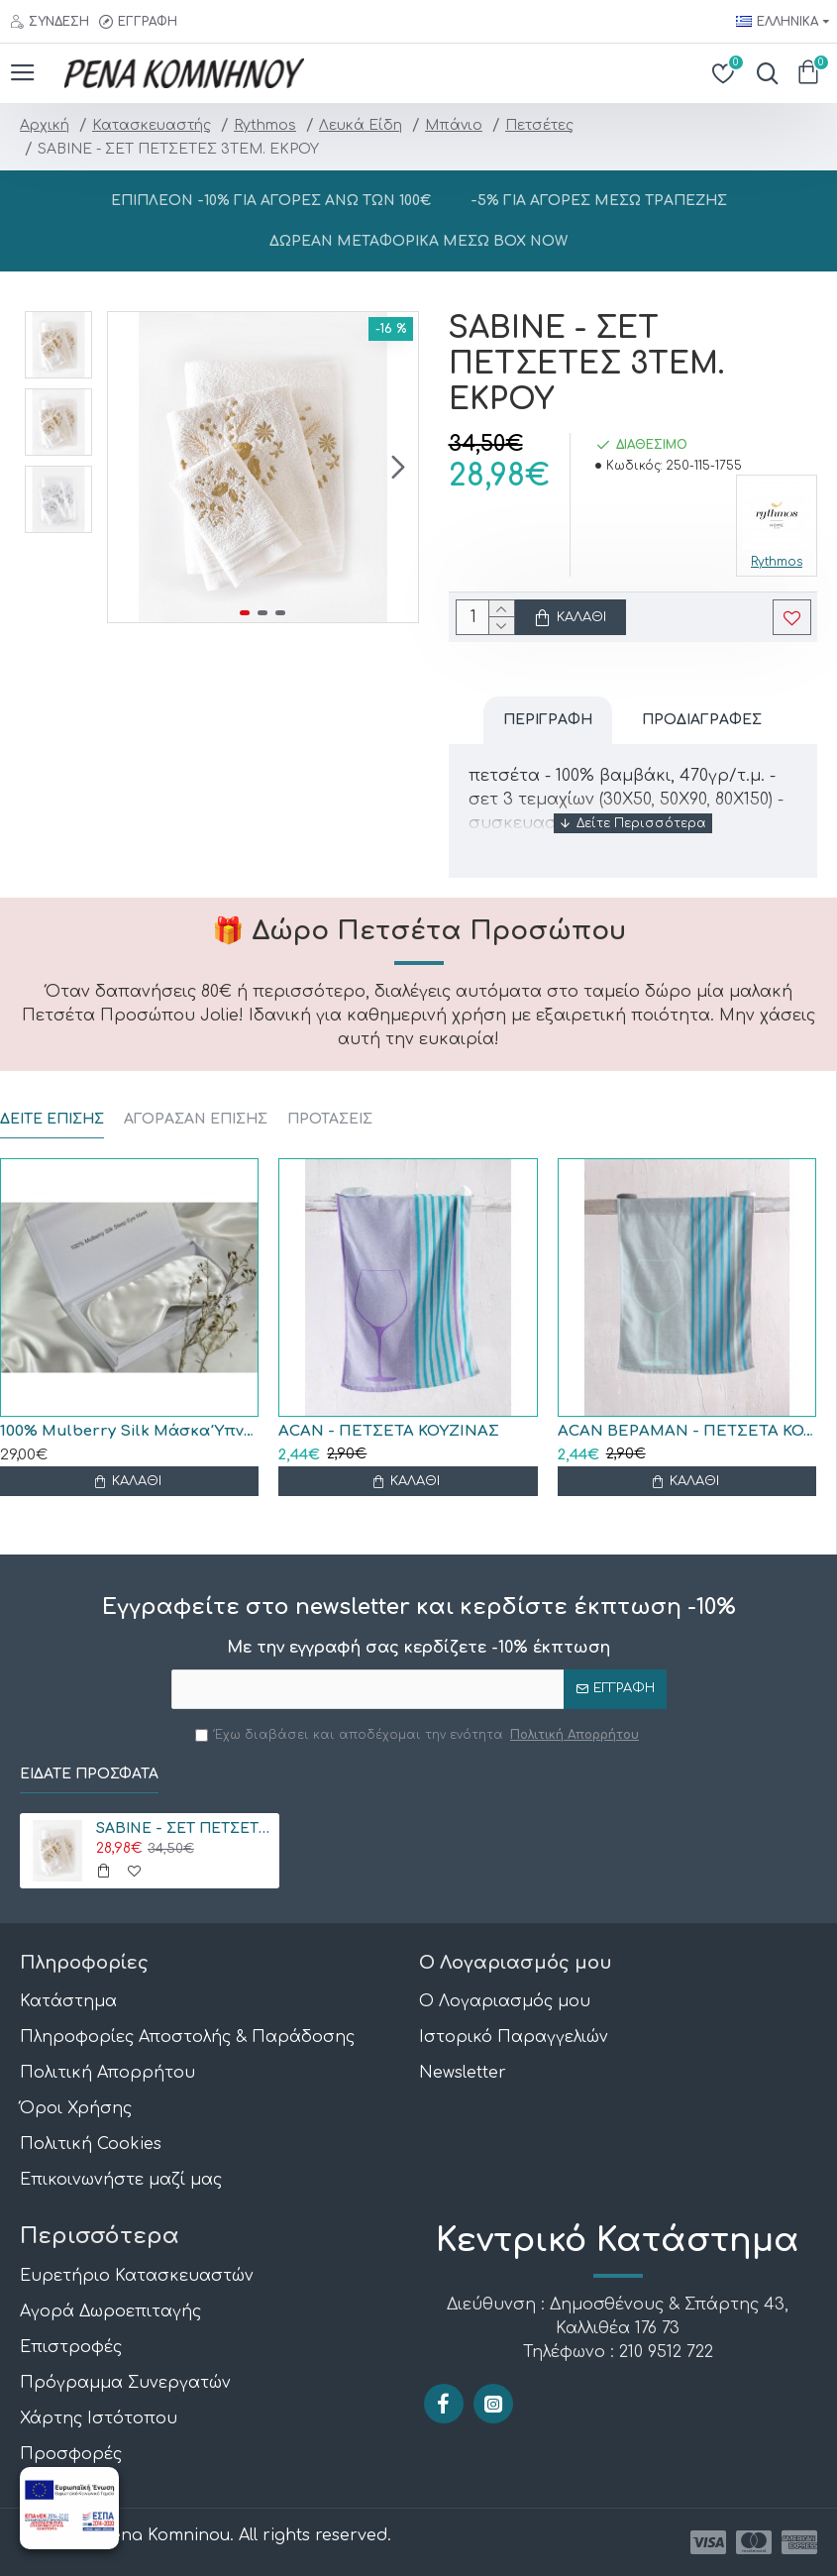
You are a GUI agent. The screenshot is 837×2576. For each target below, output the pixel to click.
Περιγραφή (547, 719)
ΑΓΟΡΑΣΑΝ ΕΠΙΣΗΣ (195, 1119)
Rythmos (265, 125)
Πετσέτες (539, 125)
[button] (398, 467)
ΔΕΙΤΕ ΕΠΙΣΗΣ (52, 1119)
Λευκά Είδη (360, 125)
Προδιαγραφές (702, 719)
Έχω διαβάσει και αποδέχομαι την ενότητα (418, 1735)
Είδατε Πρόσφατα (89, 1774)
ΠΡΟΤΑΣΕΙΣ (329, 1119)
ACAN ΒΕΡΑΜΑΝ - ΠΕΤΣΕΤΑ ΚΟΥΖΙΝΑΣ (687, 1431)
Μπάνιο (453, 125)
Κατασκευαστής (151, 125)
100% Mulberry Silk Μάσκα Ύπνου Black (129, 1431)
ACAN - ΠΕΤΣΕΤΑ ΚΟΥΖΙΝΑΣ (388, 1431)
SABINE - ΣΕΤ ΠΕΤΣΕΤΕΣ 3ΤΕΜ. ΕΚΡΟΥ (184, 1828)
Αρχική (44, 125)
